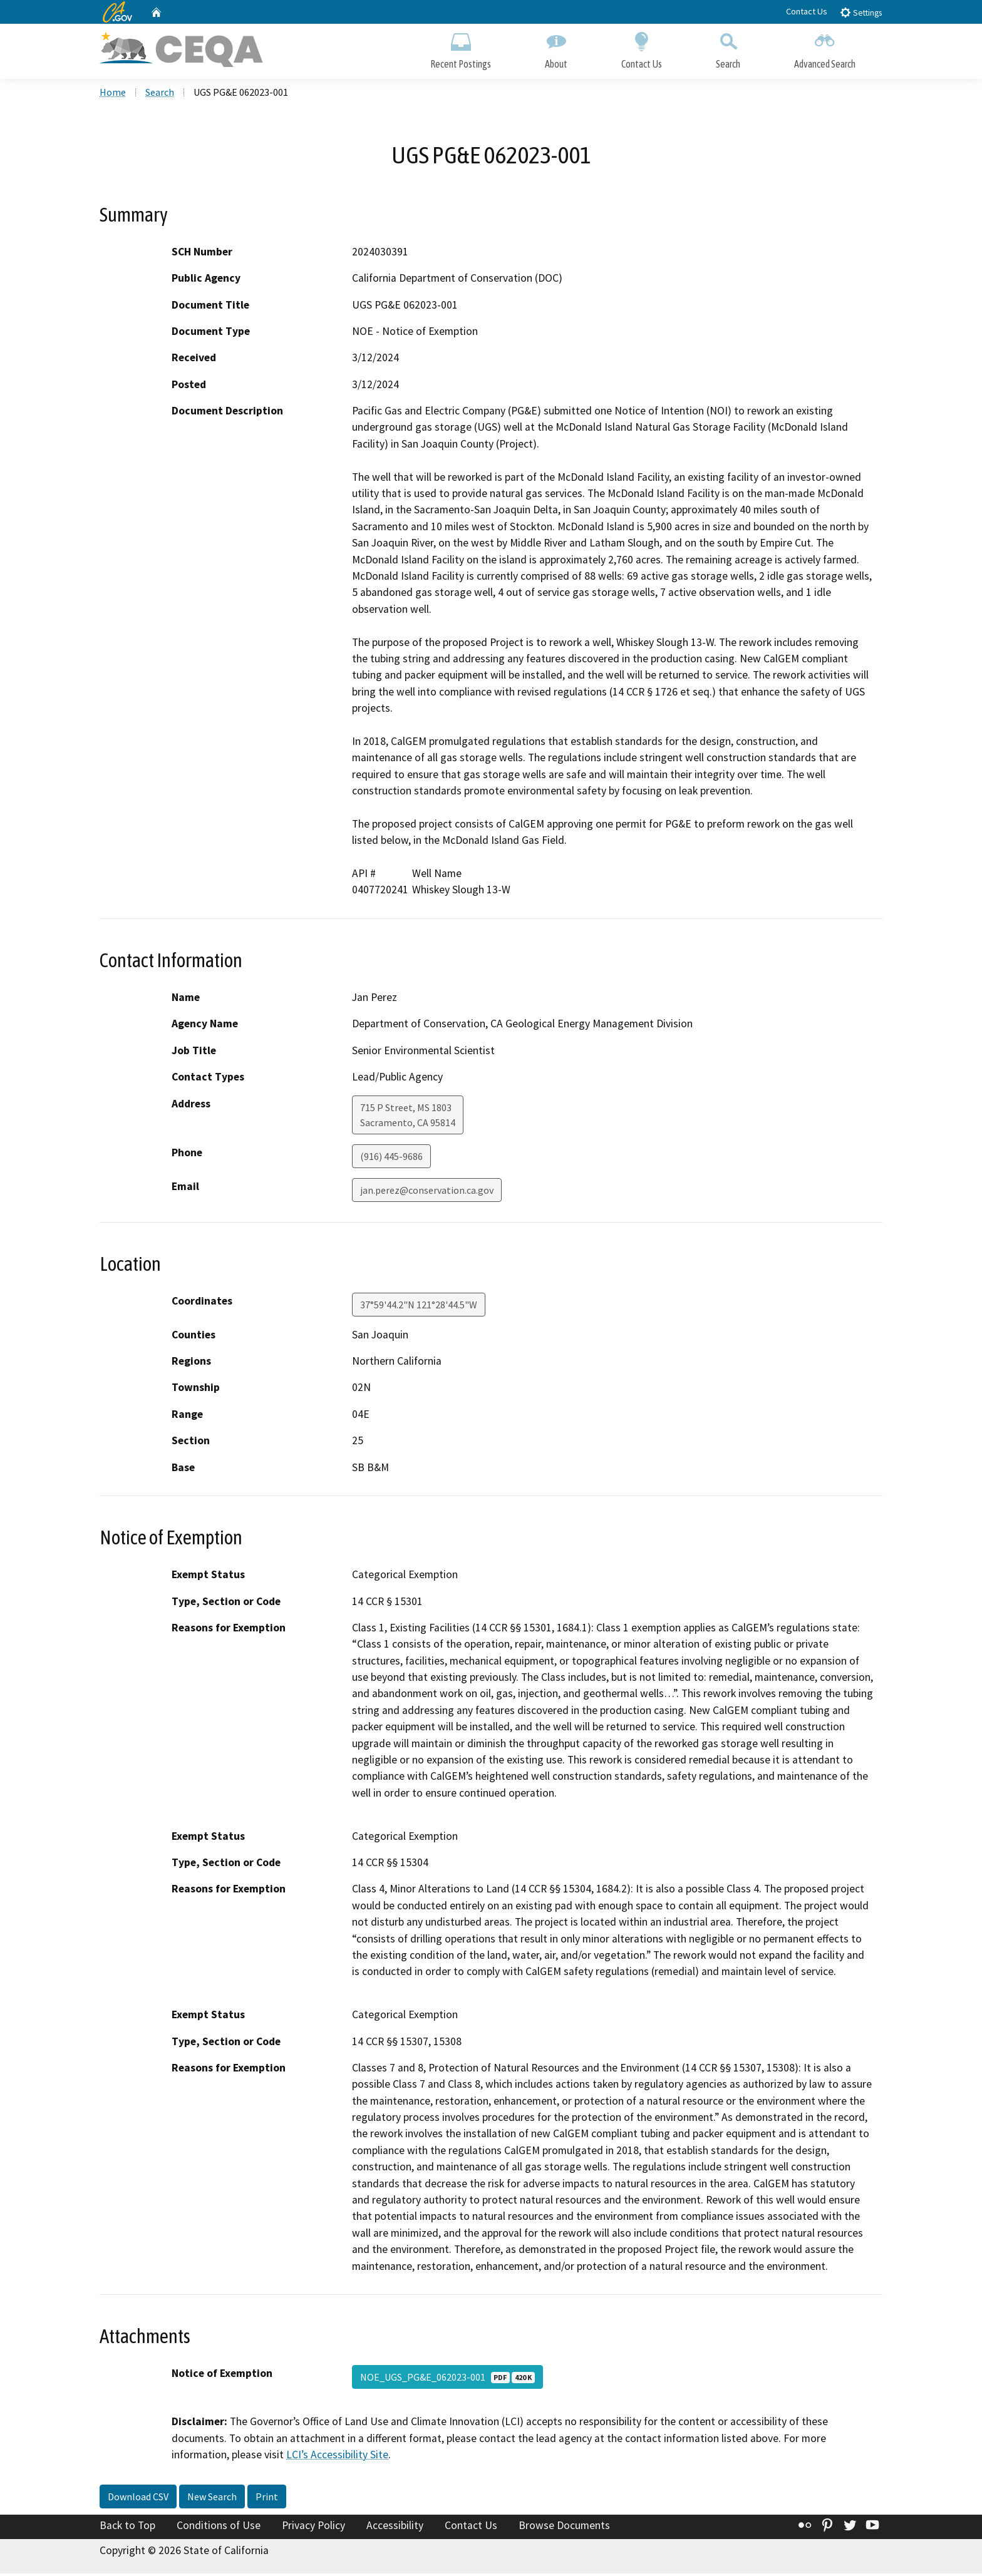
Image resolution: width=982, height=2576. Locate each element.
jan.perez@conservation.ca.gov (427, 1192)
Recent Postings (460, 48)
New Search (212, 2499)
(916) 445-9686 (391, 1158)
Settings (861, 12)
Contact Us (806, 11)
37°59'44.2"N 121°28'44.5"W (418, 1307)
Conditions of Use (219, 2528)
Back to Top (127, 2528)
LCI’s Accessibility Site (337, 2457)
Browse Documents (564, 2528)
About (556, 48)
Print (267, 2499)
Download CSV (138, 2499)
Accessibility (394, 2528)
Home (113, 94)
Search (728, 48)
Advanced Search (824, 48)
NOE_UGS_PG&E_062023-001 (447, 2379)
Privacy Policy (313, 2528)
